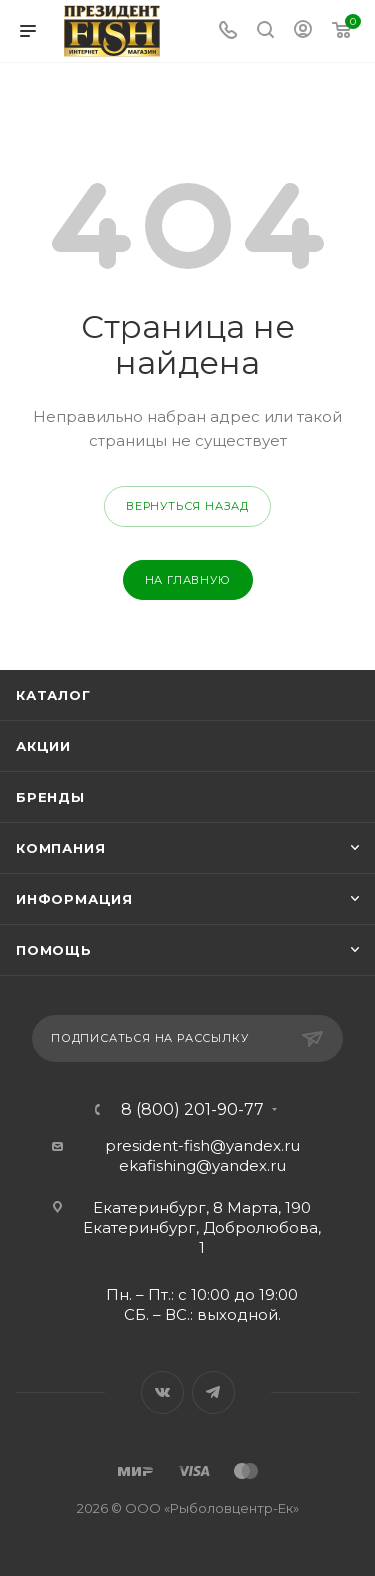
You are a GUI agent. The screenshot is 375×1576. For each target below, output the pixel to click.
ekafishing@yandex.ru (202, 1165)
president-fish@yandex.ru (202, 1145)
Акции (43, 746)
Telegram (213, 1392)
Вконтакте (162, 1392)
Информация (74, 899)
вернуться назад (187, 506)
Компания (60, 848)
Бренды (50, 797)
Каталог (53, 695)
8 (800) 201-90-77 (192, 1110)
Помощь (54, 950)
